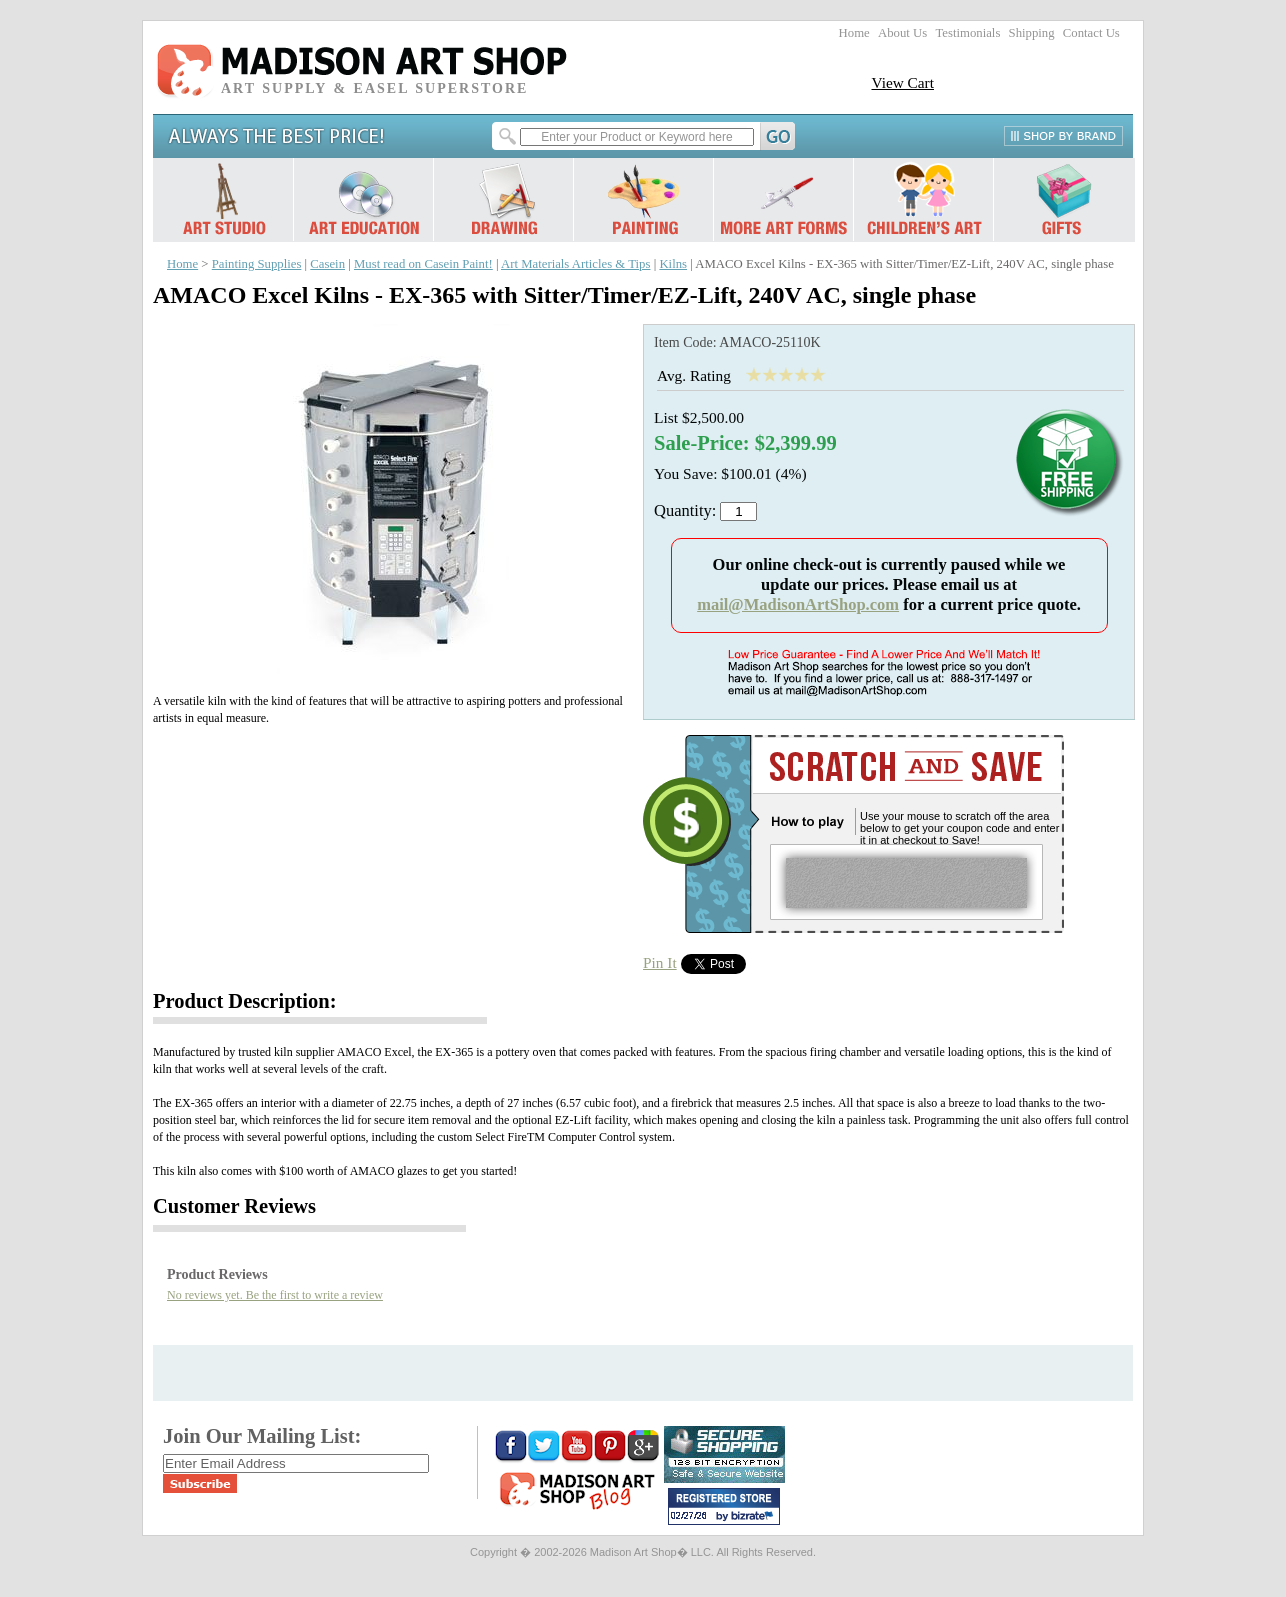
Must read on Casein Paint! (423, 264)
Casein (327, 264)
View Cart (902, 82)
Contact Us (1091, 33)
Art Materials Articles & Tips (575, 264)
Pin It (660, 962)
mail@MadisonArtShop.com (798, 604)
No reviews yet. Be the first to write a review (275, 1295)
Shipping (1032, 33)
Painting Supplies (257, 264)
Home (854, 33)
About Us (902, 33)
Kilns (673, 264)
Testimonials (967, 33)
